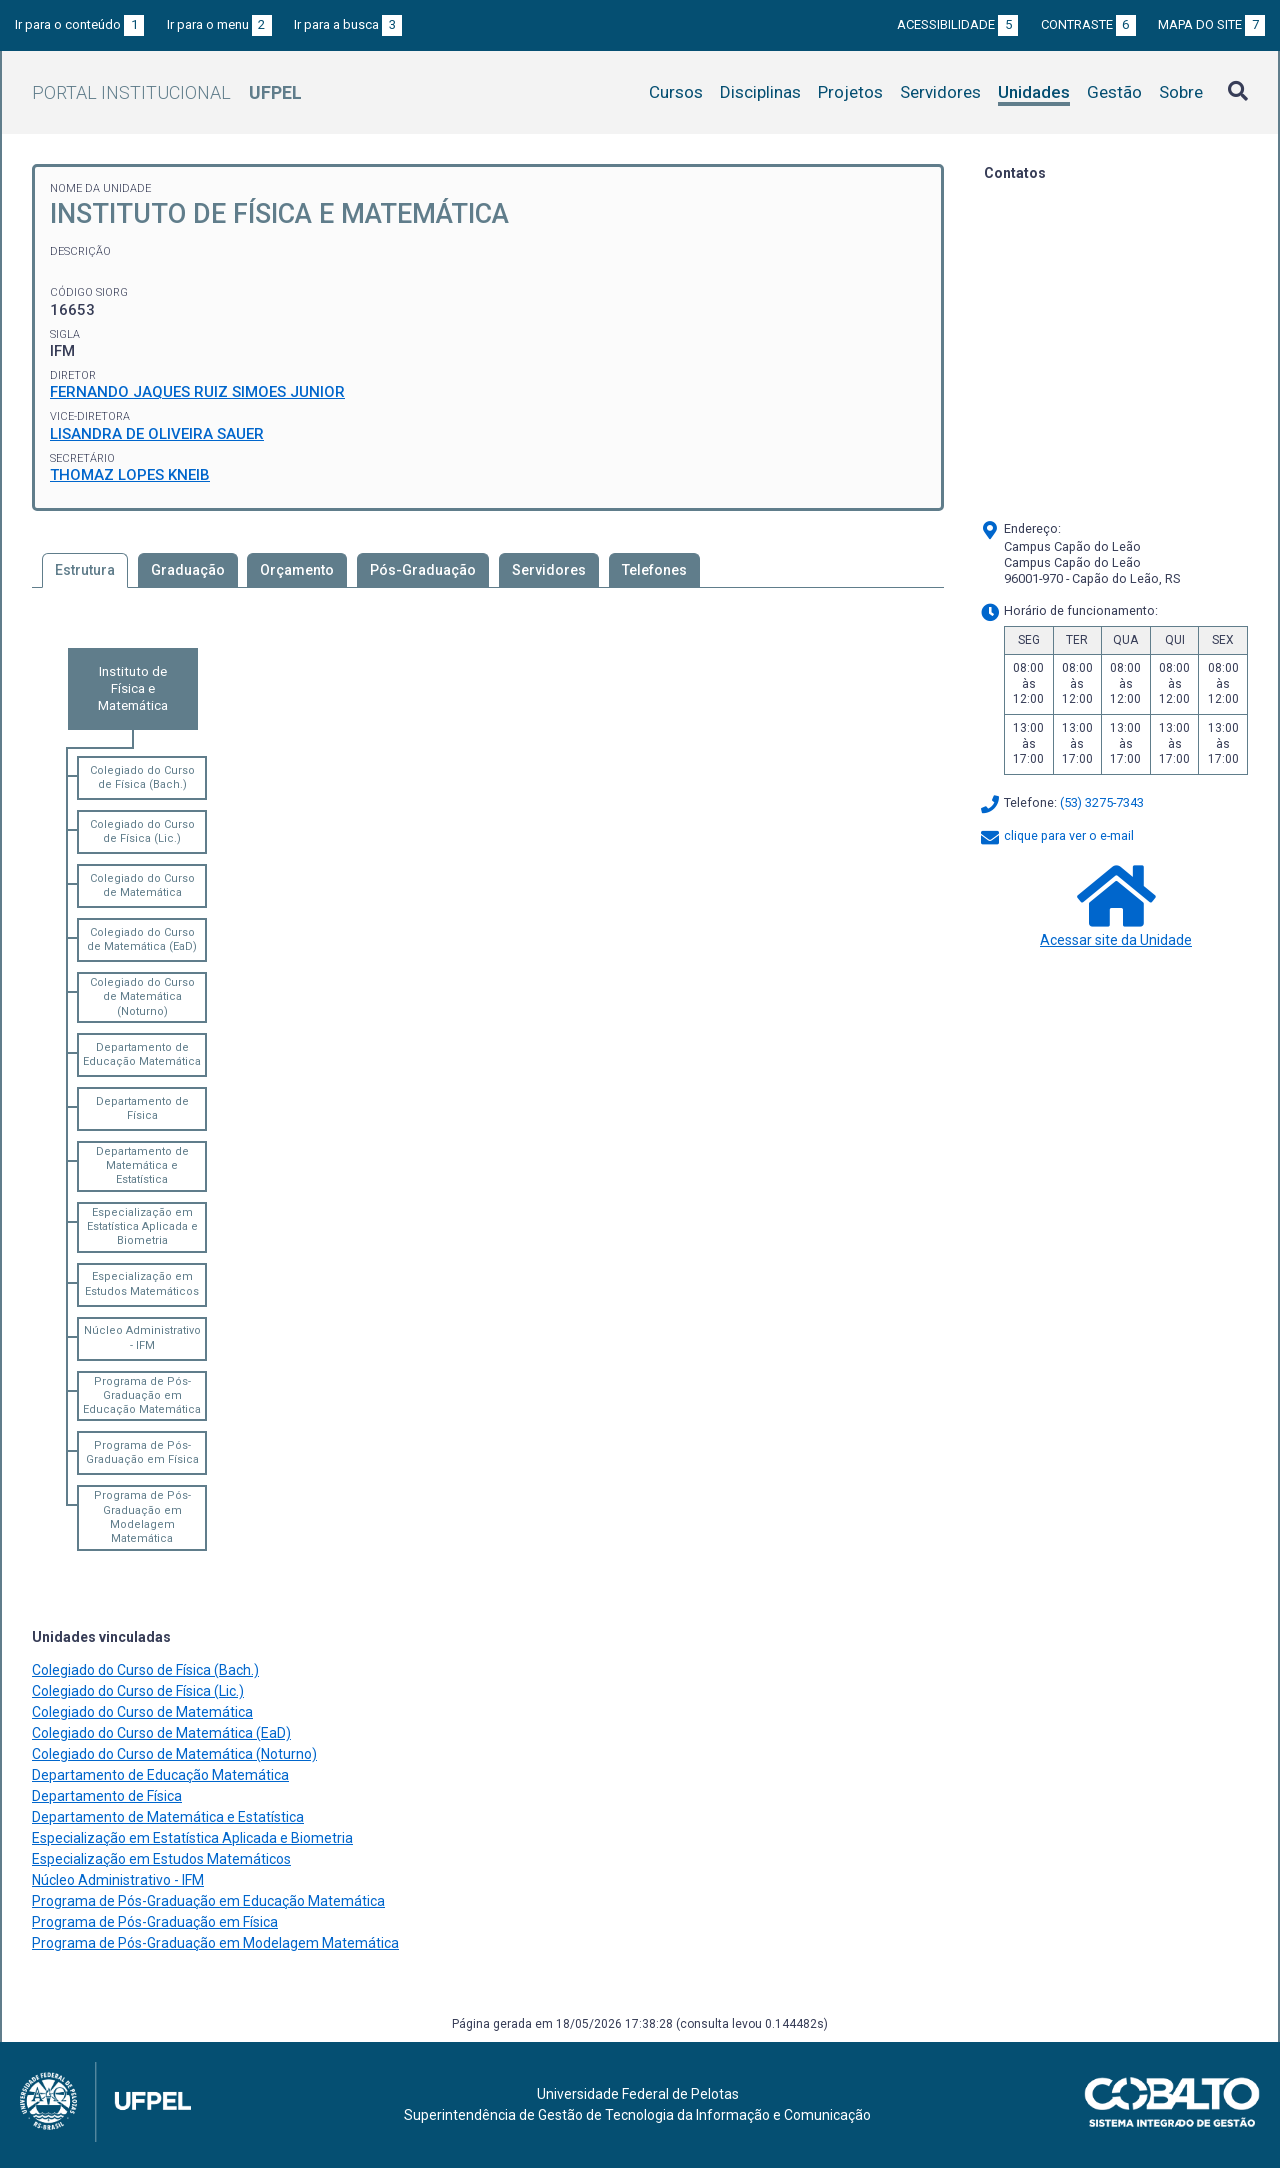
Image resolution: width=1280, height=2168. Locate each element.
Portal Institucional (167, 92)
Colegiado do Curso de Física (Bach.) (142, 777)
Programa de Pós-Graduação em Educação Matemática (142, 1396)
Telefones (654, 570)
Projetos (850, 92)
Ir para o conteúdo (79, 24)
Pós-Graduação (423, 570)
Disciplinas (760, 92)
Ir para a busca (348, 24)
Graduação (188, 570)
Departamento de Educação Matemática (142, 1054)
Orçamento (297, 570)
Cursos (676, 92)
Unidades (1034, 92)
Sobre (1181, 92)
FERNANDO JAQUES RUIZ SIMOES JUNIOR (197, 392)
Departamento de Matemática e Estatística (142, 1166)
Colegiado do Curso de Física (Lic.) (142, 831)
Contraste (1088, 24)
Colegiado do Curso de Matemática (142, 885)
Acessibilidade (957, 24)
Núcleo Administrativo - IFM (142, 1337)
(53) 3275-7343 (1102, 802)
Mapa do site (1211, 24)
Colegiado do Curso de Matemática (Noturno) (142, 997)
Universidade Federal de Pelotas (638, 2094)
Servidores (940, 92)
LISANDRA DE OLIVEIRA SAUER (157, 434)
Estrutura (85, 570)
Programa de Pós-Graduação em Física (142, 1452)
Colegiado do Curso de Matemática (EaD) (142, 939)
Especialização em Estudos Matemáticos (142, 1283)
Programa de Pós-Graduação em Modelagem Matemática (142, 1517)
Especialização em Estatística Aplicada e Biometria (142, 1227)
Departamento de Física (142, 1108)
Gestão (1114, 92)
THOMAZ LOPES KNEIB (130, 475)
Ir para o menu (219, 24)
